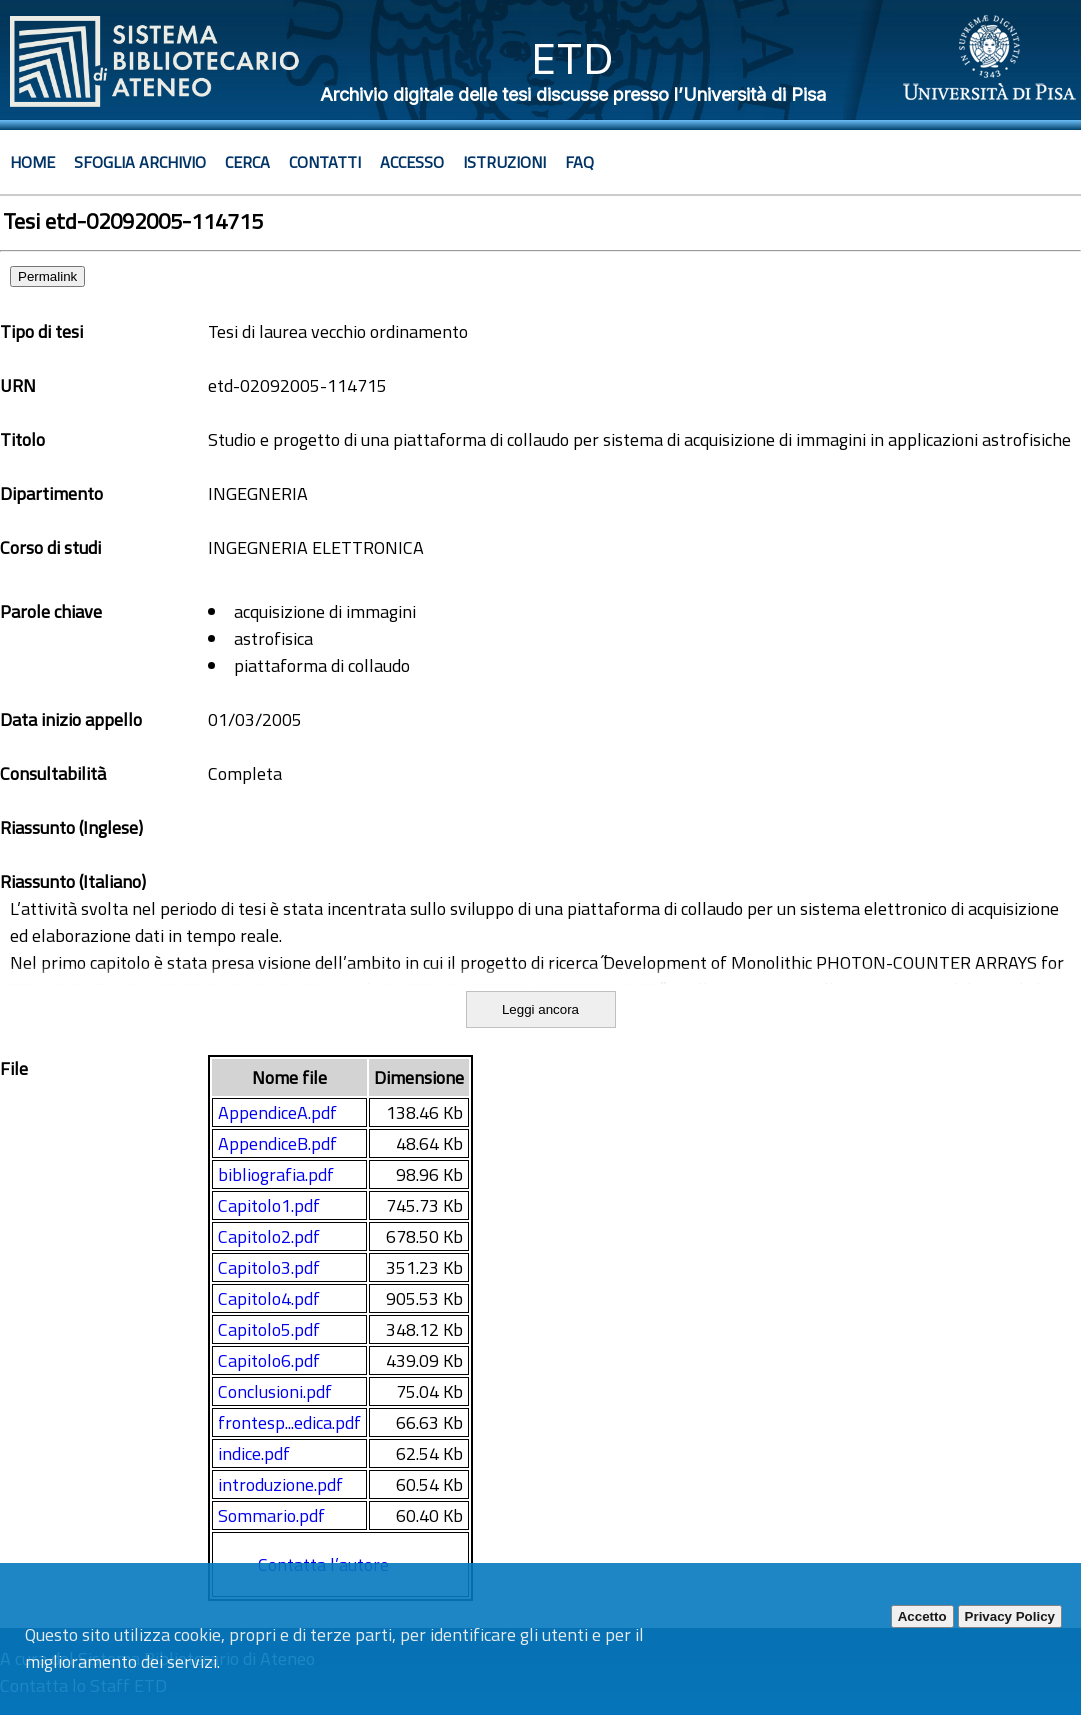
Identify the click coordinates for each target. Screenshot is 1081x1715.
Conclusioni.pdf (275, 1391)
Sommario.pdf (271, 1515)
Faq (579, 162)
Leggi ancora (540, 1009)
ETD (572, 58)
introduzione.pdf (280, 1484)
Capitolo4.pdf (269, 1298)
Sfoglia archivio (140, 162)
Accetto (922, 1616)
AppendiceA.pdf (277, 1112)
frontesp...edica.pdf (289, 1422)
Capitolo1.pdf (269, 1205)
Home (32, 162)
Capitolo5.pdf (269, 1329)
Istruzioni (504, 162)
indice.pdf (254, 1453)
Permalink (47, 276)
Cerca (247, 162)
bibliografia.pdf (276, 1174)
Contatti (325, 162)
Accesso (412, 162)
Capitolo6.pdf (269, 1360)
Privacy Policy (1010, 1616)
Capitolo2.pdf (269, 1236)
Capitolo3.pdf (269, 1267)
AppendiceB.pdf (277, 1143)
